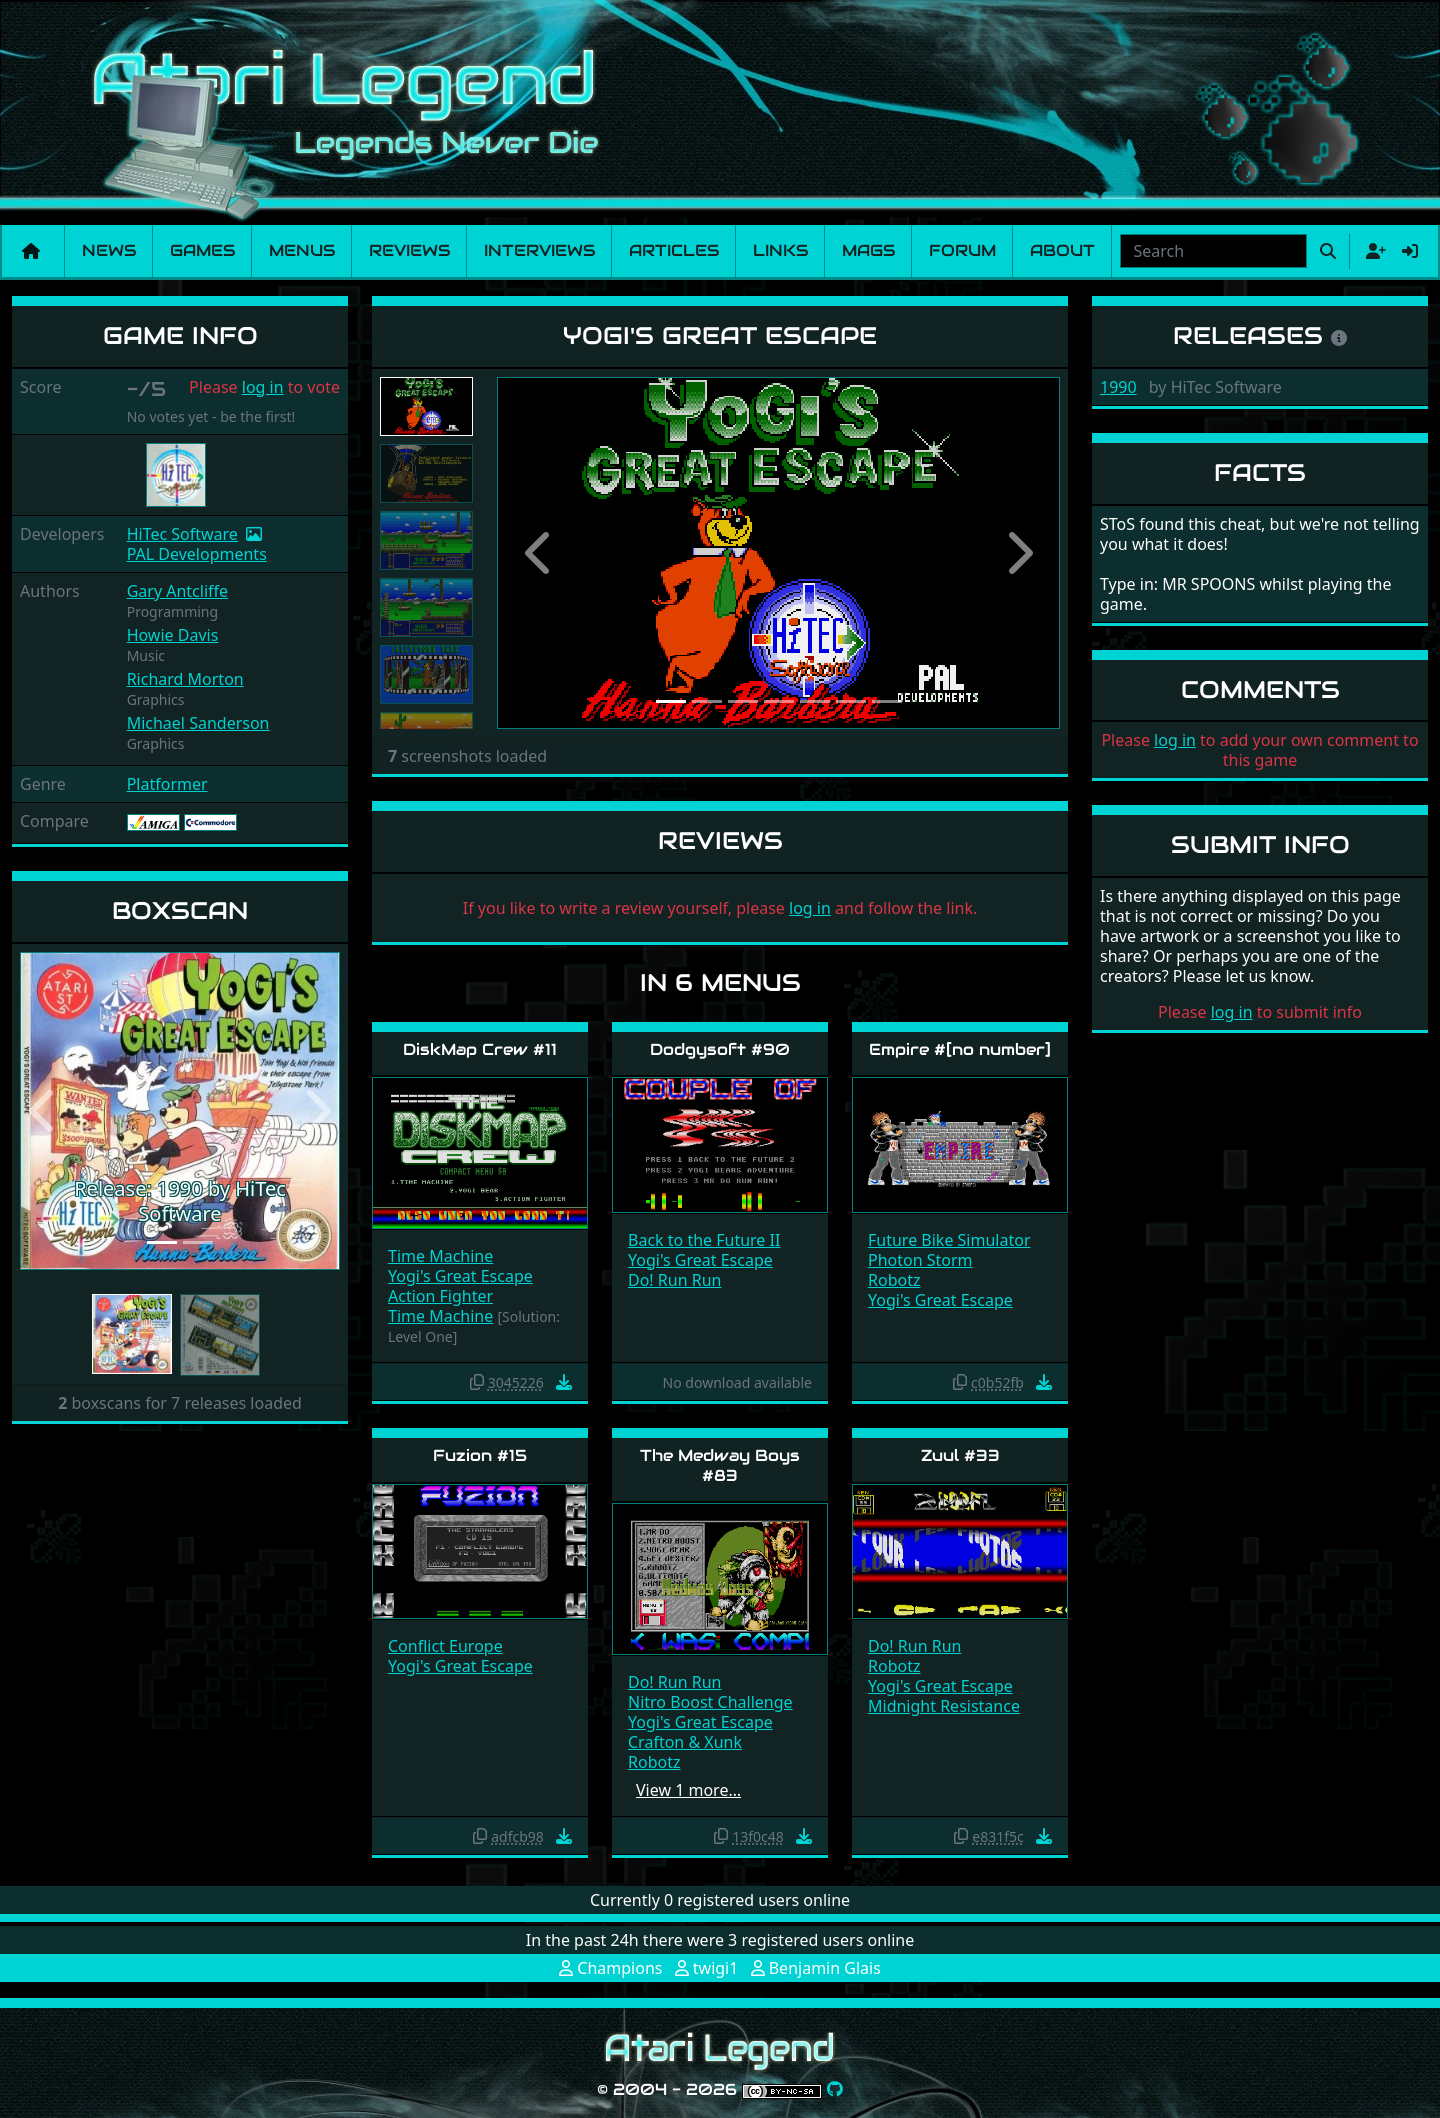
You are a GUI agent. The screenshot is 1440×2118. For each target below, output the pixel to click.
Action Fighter (440, 1296)
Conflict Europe (445, 1646)
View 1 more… (688, 1790)
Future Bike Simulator (949, 1240)
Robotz (894, 1280)
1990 (1118, 387)
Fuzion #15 (480, 1455)
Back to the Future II (704, 1240)
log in (263, 387)
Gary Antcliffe (177, 591)
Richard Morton (185, 679)
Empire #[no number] (960, 1049)
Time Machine (440, 1256)
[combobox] (1213, 251)
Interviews (539, 250)
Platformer (167, 784)
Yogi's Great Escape (460, 1276)
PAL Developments (197, 554)
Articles (674, 250)
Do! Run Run (674, 1280)
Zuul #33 (960, 1455)
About (1062, 250)
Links (780, 250)
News (109, 250)
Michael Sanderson (198, 723)
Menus (302, 250)
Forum (962, 250)
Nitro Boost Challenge (710, 1702)
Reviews (409, 250)
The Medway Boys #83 (720, 1465)
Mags (868, 250)
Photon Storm (920, 1260)
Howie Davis (173, 635)
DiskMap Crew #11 (480, 1049)
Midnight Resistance (944, 1706)
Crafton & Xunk (685, 1742)
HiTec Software (182, 534)
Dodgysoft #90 (720, 1049)
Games (202, 250)
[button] (44, 1111)
